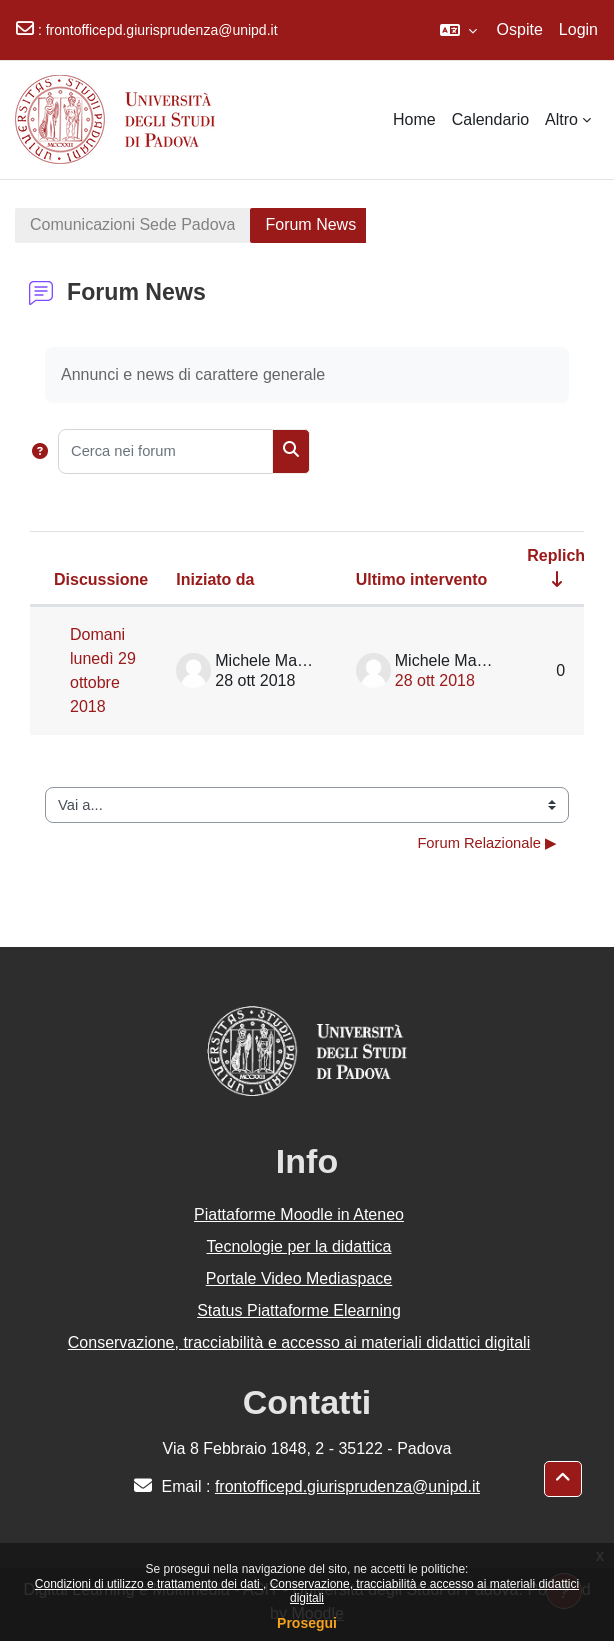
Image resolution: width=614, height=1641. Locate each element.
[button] (458, 30)
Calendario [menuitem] (490, 119)
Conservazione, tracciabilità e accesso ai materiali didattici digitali (299, 1342)
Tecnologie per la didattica (298, 1246)
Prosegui (307, 1623)
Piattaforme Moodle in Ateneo (299, 1214)
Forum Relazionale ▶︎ (487, 843)
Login (578, 29)
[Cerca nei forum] (165, 451)
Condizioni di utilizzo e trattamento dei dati (149, 1584)
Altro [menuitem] (561, 119)
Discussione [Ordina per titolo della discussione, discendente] (101, 579)
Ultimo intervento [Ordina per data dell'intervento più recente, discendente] (422, 579)
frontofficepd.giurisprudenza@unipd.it (162, 30)
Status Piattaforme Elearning (299, 1310)
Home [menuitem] (414, 119)
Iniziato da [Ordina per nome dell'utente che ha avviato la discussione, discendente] (215, 579)
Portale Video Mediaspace (299, 1278)
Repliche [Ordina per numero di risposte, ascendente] (560, 555)
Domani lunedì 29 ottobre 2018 (103, 670)
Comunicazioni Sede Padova (132, 224)
